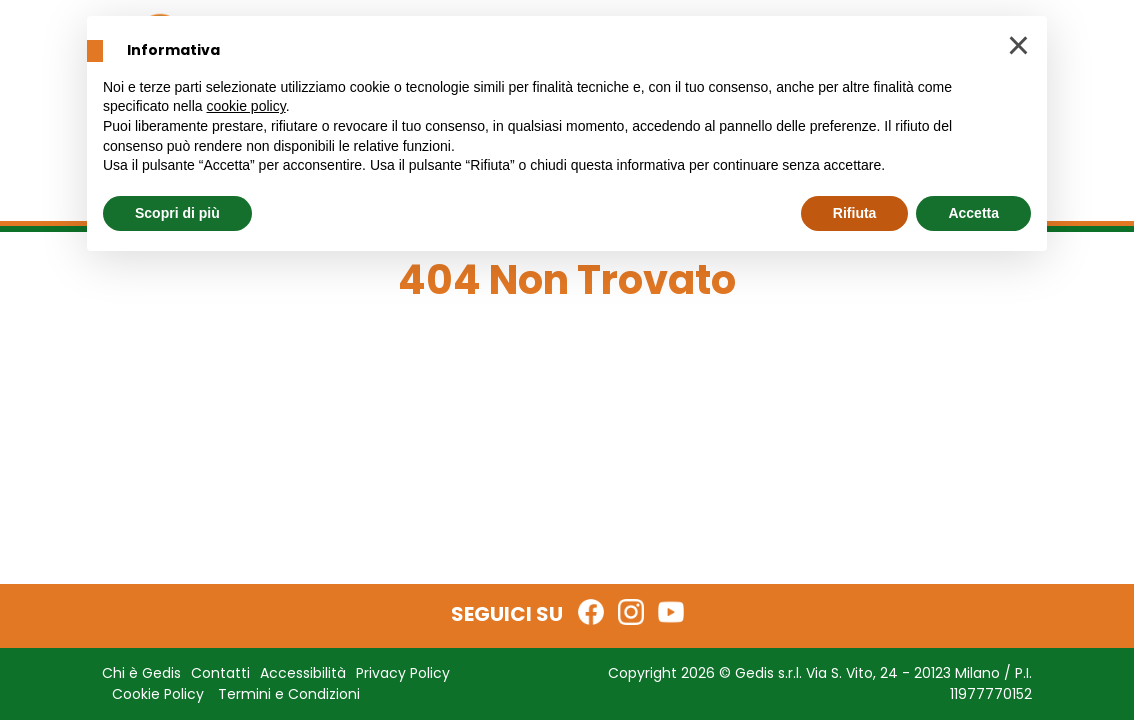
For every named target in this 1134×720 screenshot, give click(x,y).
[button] (1018, 48)
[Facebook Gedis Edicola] (591, 612)
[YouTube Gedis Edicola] (671, 612)
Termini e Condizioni (289, 694)
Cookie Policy (158, 694)
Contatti (220, 673)
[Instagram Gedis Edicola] (631, 612)
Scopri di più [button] (177, 213)
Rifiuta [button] (855, 213)
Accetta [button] (973, 213)
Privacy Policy (403, 673)
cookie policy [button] (246, 106)
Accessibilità (303, 673)
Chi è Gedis (141, 673)
